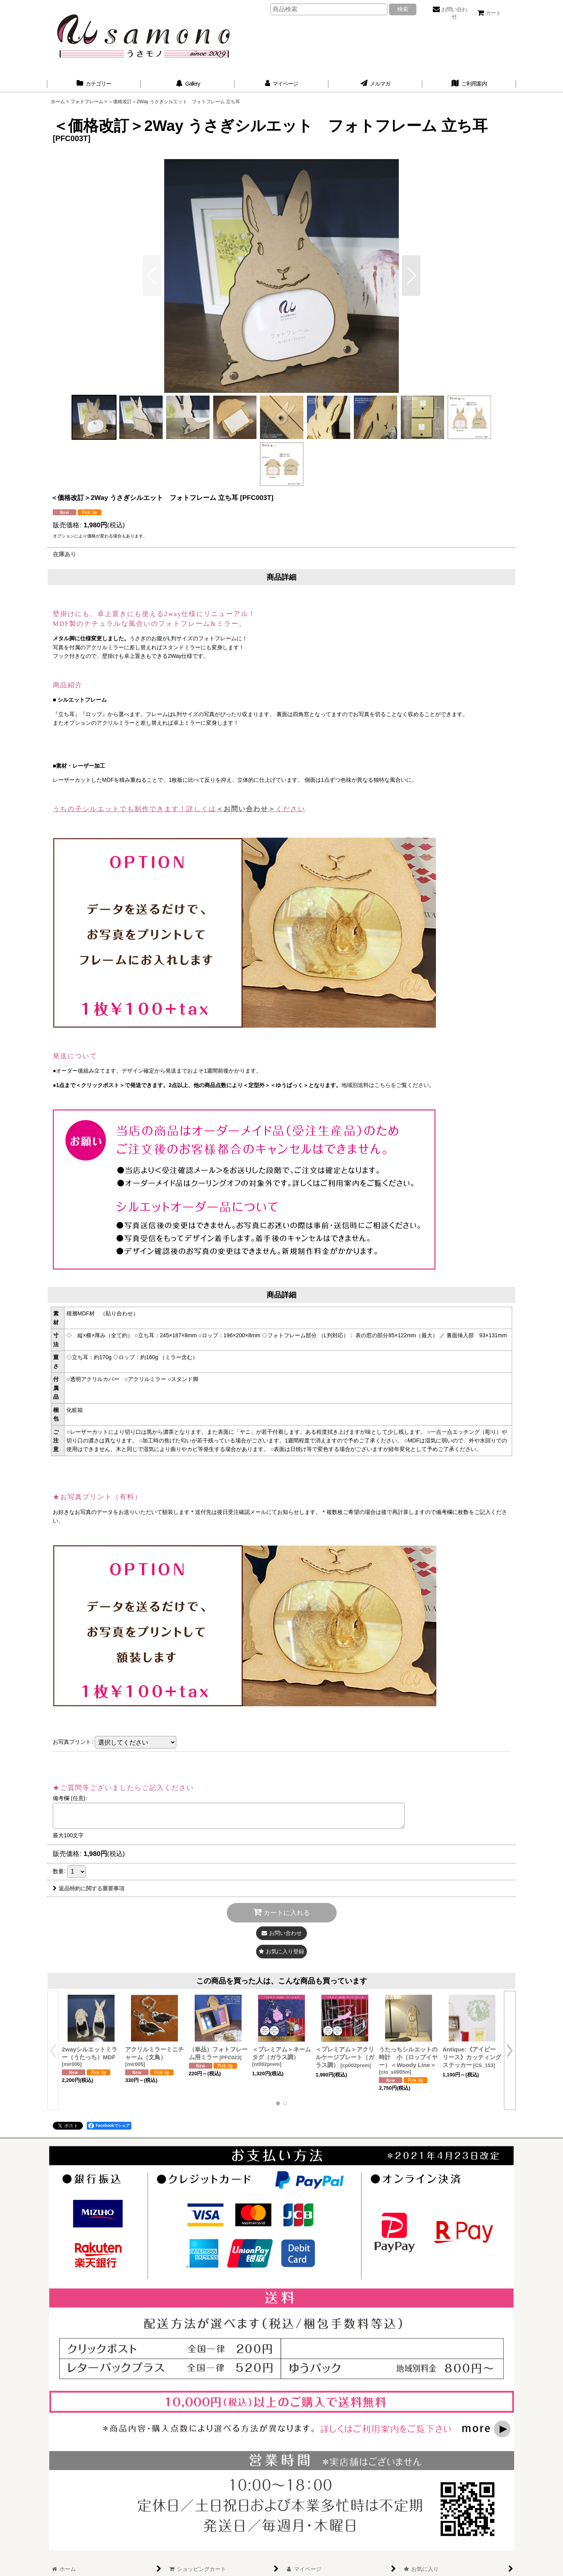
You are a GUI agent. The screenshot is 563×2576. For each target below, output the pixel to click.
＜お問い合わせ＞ (246, 809)
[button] (411, 275)
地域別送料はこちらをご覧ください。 (387, 1085)
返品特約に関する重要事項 (88, 1888)
